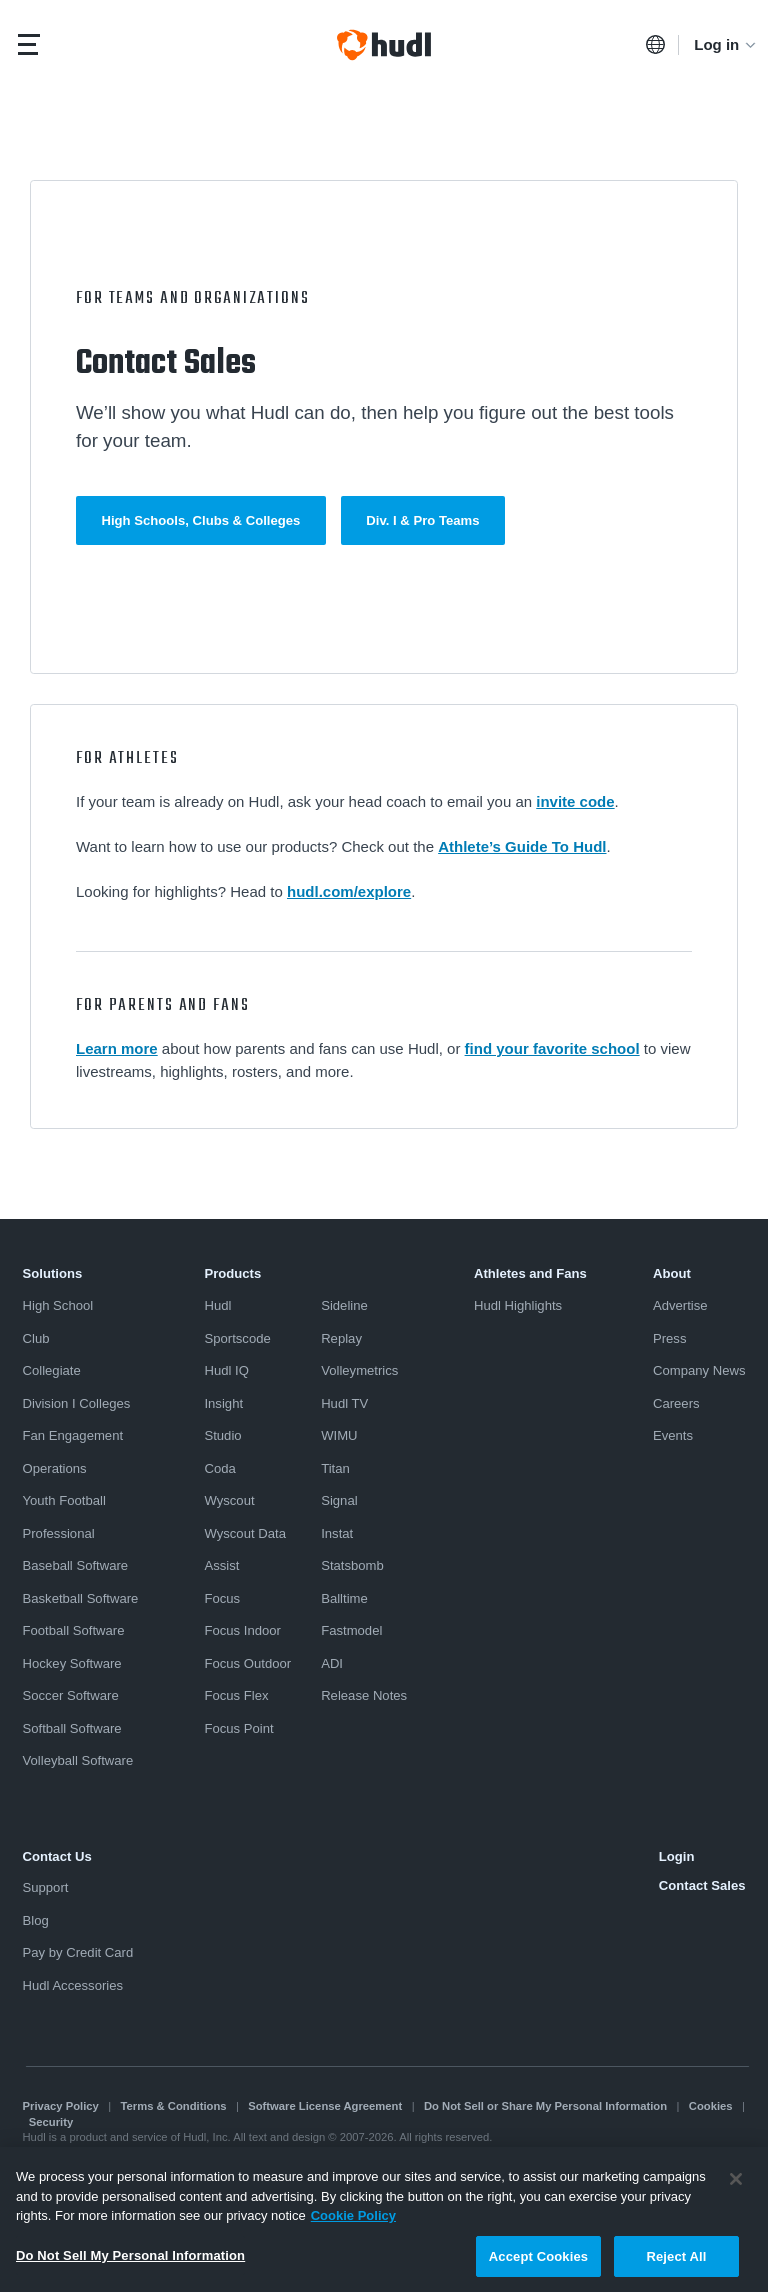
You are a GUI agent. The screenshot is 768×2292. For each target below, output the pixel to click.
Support (46, 1887)
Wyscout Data (244, 1533)
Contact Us (57, 1856)
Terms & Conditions (174, 2106)
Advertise (680, 1305)
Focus (222, 1598)
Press (670, 1338)
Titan (335, 1468)
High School (58, 1305)
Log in (726, 44)
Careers (676, 1403)
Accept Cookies (538, 2263)
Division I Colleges (77, 1403)
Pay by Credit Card (78, 1952)
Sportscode (237, 1338)
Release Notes (364, 1695)
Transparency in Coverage (476, 2153)
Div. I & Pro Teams (422, 520)
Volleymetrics (359, 1370)
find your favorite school (552, 1048)
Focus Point (238, 1728)
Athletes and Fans (530, 1273)
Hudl (217, 1305)
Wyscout (229, 1500)
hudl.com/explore (349, 891)
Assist (221, 1565)
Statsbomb (352, 1565)
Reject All (676, 2263)
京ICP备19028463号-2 (223, 2153)
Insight (223, 1403)
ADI (332, 1663)
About (672, 1273)
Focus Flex (236, 1695)
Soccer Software (71, 1695)
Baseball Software (76, 1565)
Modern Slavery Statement (89, 2153)
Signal (339, 1500)
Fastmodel (351, 1630)
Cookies (711, 2106)
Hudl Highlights (518, 1305)
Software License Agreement (325, 2106)
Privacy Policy (61, 2106)
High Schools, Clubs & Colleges (201, 520)
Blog (36, 1920)
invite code (575, 801)
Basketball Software (81, 1598)
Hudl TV (344, 1403)
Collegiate (52, 1370)
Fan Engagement (73, 1435)
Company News (699, 1370)
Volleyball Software (78, 1760)
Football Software (74, 1630)
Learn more (117, 1048)
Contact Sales (702, 1885)
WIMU (339, 1435)
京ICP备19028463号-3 (345, 2153)
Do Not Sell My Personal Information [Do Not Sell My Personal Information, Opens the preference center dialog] (130, 2262)
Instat (337, 1533)
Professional (59, 1533)
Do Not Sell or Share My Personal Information (545, 2106)
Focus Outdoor (247, 1663)
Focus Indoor (242, 1630)
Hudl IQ (226, 1370)
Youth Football (64, 1500)
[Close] (736, 2186)
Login (677, 1856)
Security (51, 2122)
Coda (219, 1468)
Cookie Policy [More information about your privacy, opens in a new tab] (353, 2222)
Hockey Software (72, 1663)
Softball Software (72, 1728)
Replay (341, 1338)
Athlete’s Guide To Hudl (522, 846)
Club (36, 1338)
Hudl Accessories (73, 1985)
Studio (222, 1435)
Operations (55, 1468)
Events (673, 1435)
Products (232, 1273)
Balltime (344, 1598)
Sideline (344, 1305)
